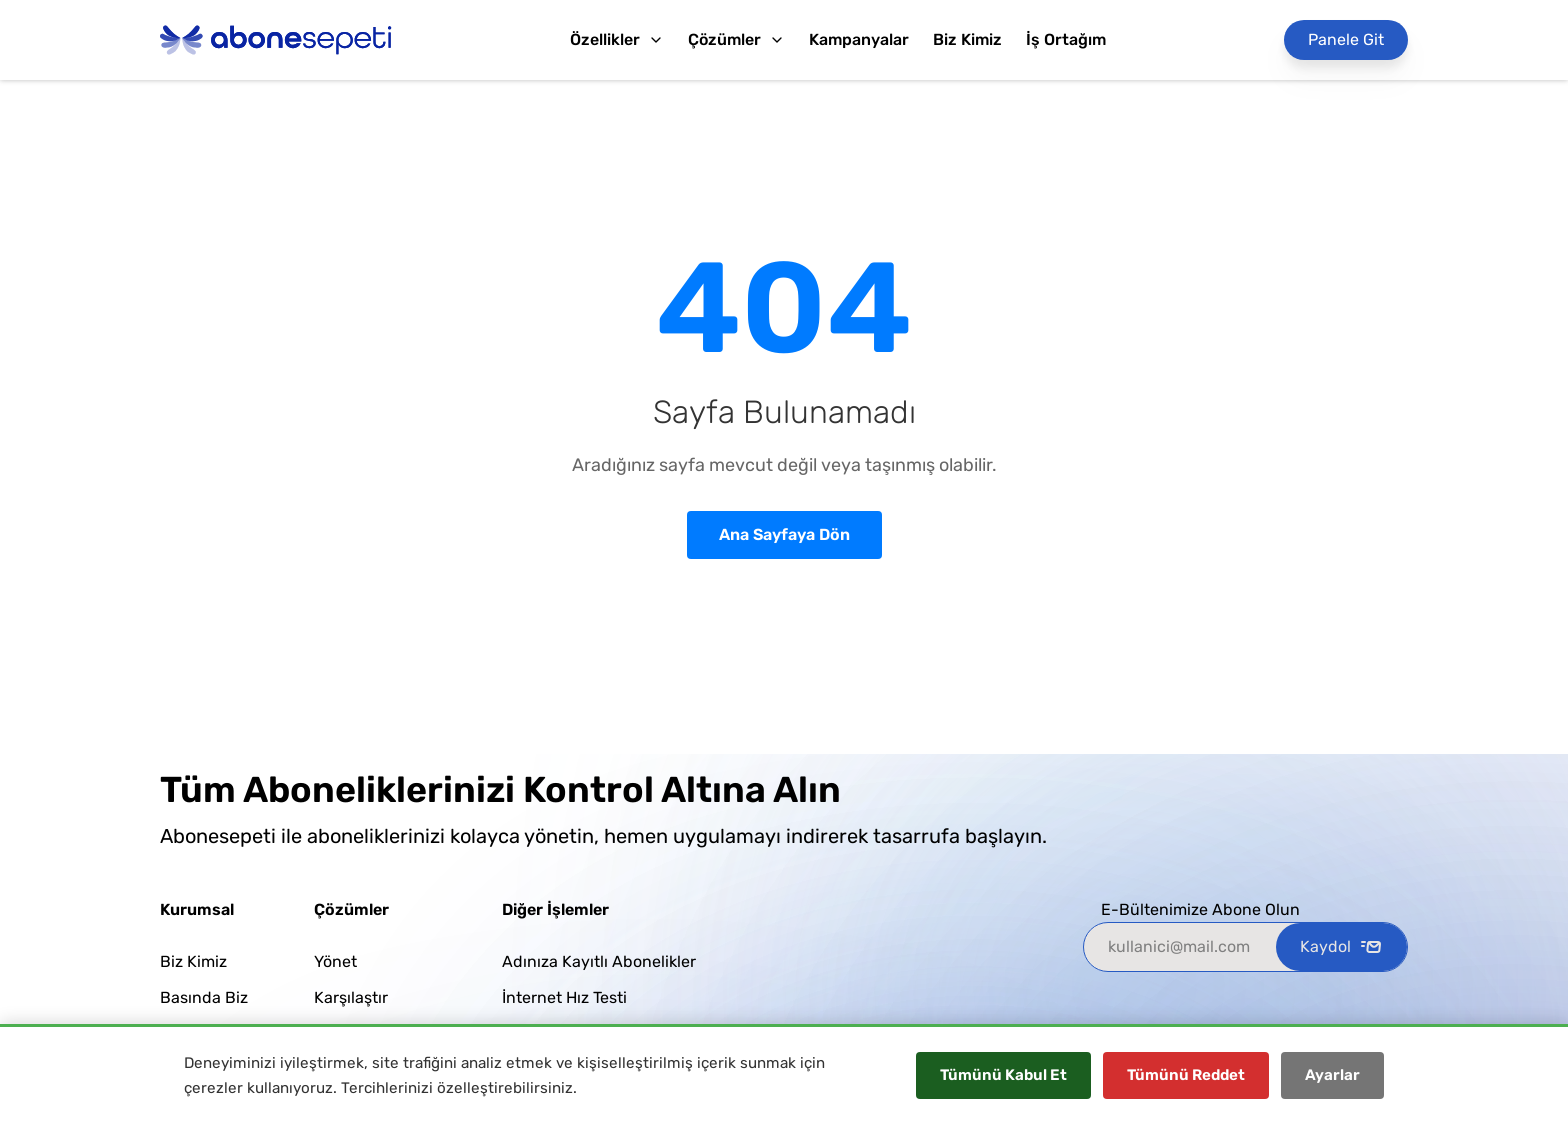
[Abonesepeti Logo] (276, 40)
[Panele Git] (1346, 40)
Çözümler (736, 39)
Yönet (335, 961)
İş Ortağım (1066, 39)
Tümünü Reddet (1186, 1075)
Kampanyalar (859, 39)
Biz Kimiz (967, 39)
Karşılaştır (351, 997)
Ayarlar (1332, 1075)
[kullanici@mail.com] (1180, 947)
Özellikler (617, 39)
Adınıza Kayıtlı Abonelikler (599, 961)
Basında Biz (204, 997)
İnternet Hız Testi (564, 997)
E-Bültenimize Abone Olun (1200, 909)
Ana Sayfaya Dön (784, 534)
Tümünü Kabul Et (1003, 1075)
